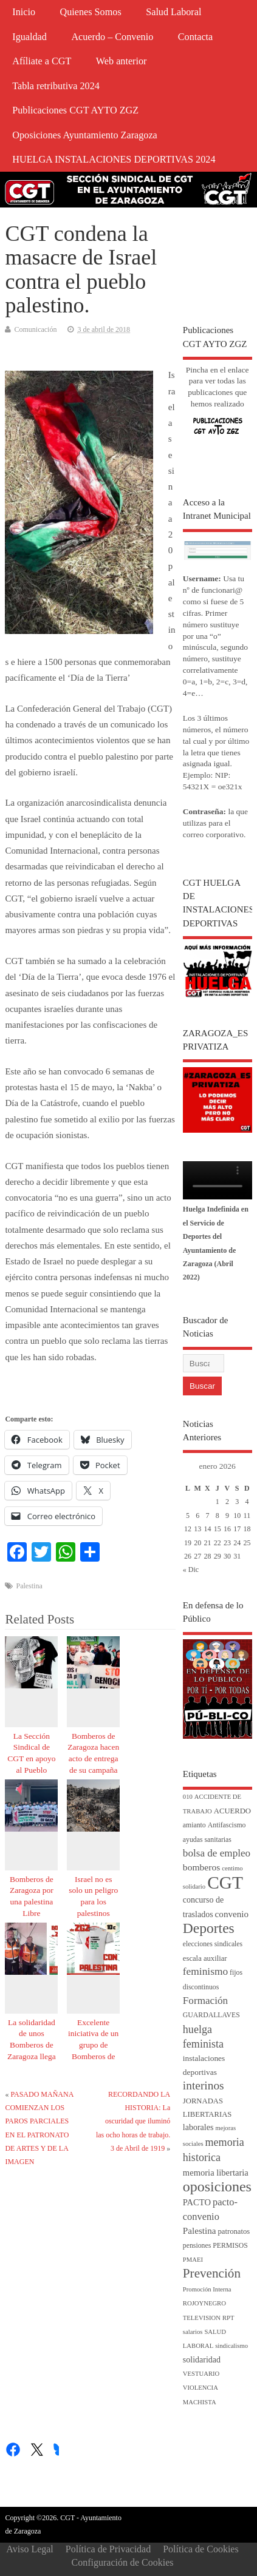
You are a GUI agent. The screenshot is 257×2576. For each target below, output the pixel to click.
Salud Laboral (173, 12)
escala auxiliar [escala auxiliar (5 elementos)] (205, 1958)
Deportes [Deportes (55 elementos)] (209, 1928)
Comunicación (35, 329)
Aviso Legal (29, 2549)
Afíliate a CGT (41, 61)
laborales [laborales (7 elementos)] (198, 2127)
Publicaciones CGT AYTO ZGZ (75, 110)
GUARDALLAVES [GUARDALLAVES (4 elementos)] (211, 2015)
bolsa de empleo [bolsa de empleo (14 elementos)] (216, 1853)
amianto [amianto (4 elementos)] (194, 1825)
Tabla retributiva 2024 (56, 86)
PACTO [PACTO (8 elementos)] (197, 2202)
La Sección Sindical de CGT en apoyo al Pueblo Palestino (31, 1759)
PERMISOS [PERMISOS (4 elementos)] (230, 2246)
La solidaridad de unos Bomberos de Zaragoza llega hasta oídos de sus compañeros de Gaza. (31, 2057)
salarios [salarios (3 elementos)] (193, 2331)
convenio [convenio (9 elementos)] (231, 1914)
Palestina (29, 1586)
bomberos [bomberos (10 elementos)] (201, 1867)
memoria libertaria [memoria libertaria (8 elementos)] (215, 2172)
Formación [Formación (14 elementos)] (205, 2000)
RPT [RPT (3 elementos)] (228, 2318)
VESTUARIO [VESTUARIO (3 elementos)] (201, 2373)
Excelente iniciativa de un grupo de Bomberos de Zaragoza (93, 2045)
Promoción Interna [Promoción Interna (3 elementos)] (207, 2289)
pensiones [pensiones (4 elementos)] (197, 2246)
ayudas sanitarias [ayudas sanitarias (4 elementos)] (207, 1840)
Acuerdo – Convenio (112, 37)
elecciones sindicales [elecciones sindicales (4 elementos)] (212, 1944)
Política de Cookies (200, 2549)
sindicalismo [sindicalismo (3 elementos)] (231, 2345)
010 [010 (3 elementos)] (188, 1796)
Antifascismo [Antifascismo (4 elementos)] (227, 1825)
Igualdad (29, 37)
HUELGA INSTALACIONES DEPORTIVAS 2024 (113, 159)
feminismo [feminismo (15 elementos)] (205, 1971)
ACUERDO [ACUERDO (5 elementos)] (232, 1811)
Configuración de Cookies (123, 2562)
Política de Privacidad (108, 2549)
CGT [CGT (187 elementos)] (225, 1882)
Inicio (23, 12)
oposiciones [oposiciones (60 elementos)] (217, 2186)
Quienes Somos (91, 12)
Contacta (195, 37)
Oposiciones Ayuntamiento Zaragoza (84, 135)
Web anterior (121, 61)
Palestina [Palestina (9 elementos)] (199, 2231)
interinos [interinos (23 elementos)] (203, 2085)
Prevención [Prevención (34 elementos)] (212, 2273)
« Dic (191, 1569)
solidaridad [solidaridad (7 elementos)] (202, 2359)
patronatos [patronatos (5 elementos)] (234, 2231)
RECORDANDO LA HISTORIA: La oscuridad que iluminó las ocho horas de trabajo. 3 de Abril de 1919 (133, 2121)
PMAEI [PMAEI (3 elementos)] (193, 2259)
